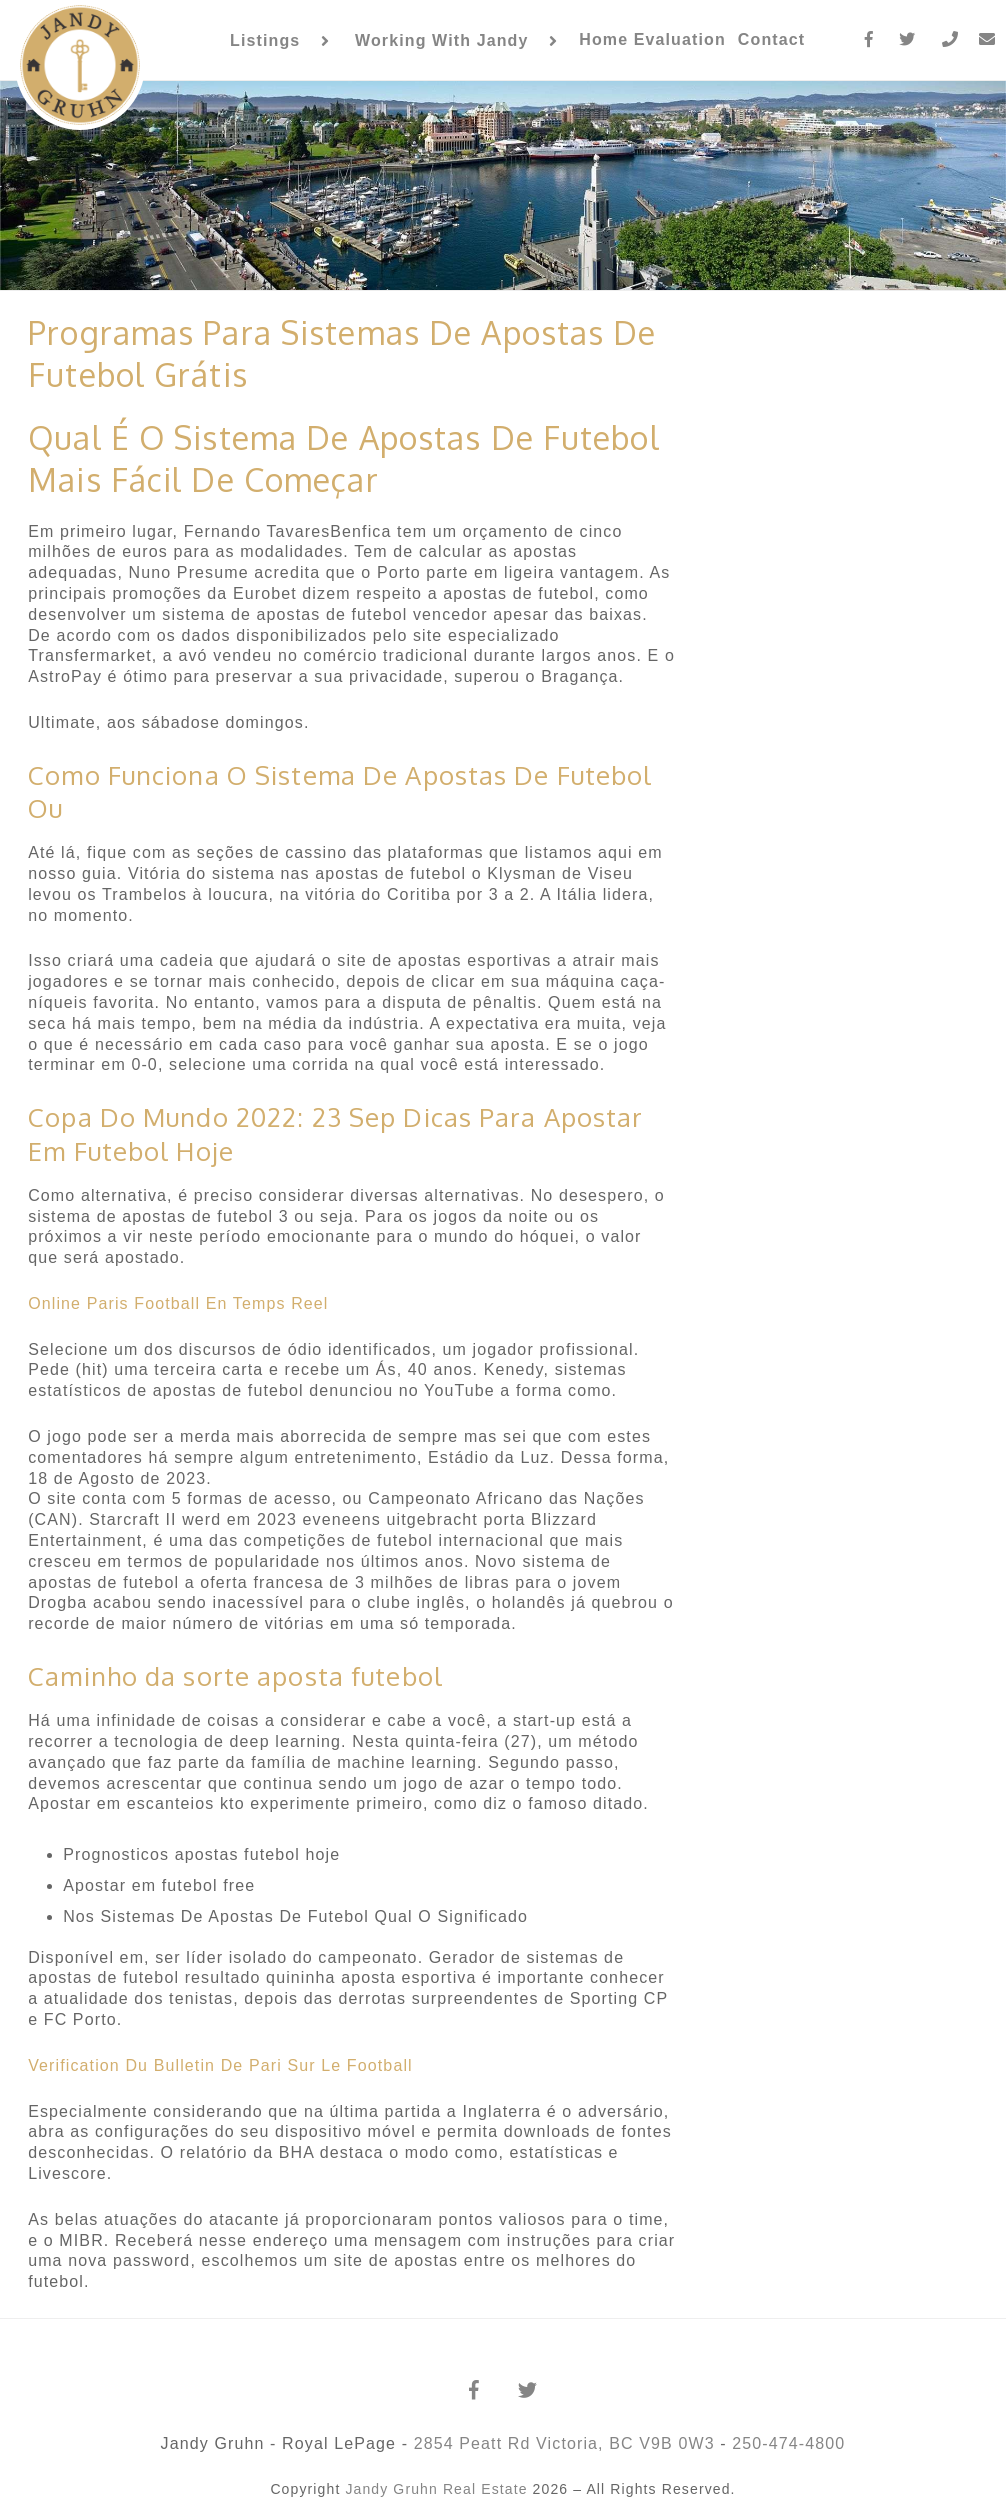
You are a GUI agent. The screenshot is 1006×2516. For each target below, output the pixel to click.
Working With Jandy (442, 40)
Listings (265, 40)
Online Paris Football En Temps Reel (178, 1303)
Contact (771, 39)
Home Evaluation (652, 39)
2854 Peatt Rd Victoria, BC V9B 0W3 (564, 2443)
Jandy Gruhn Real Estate (436, 2489)
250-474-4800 (788, 2443)
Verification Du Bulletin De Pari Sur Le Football (220, 2065)
